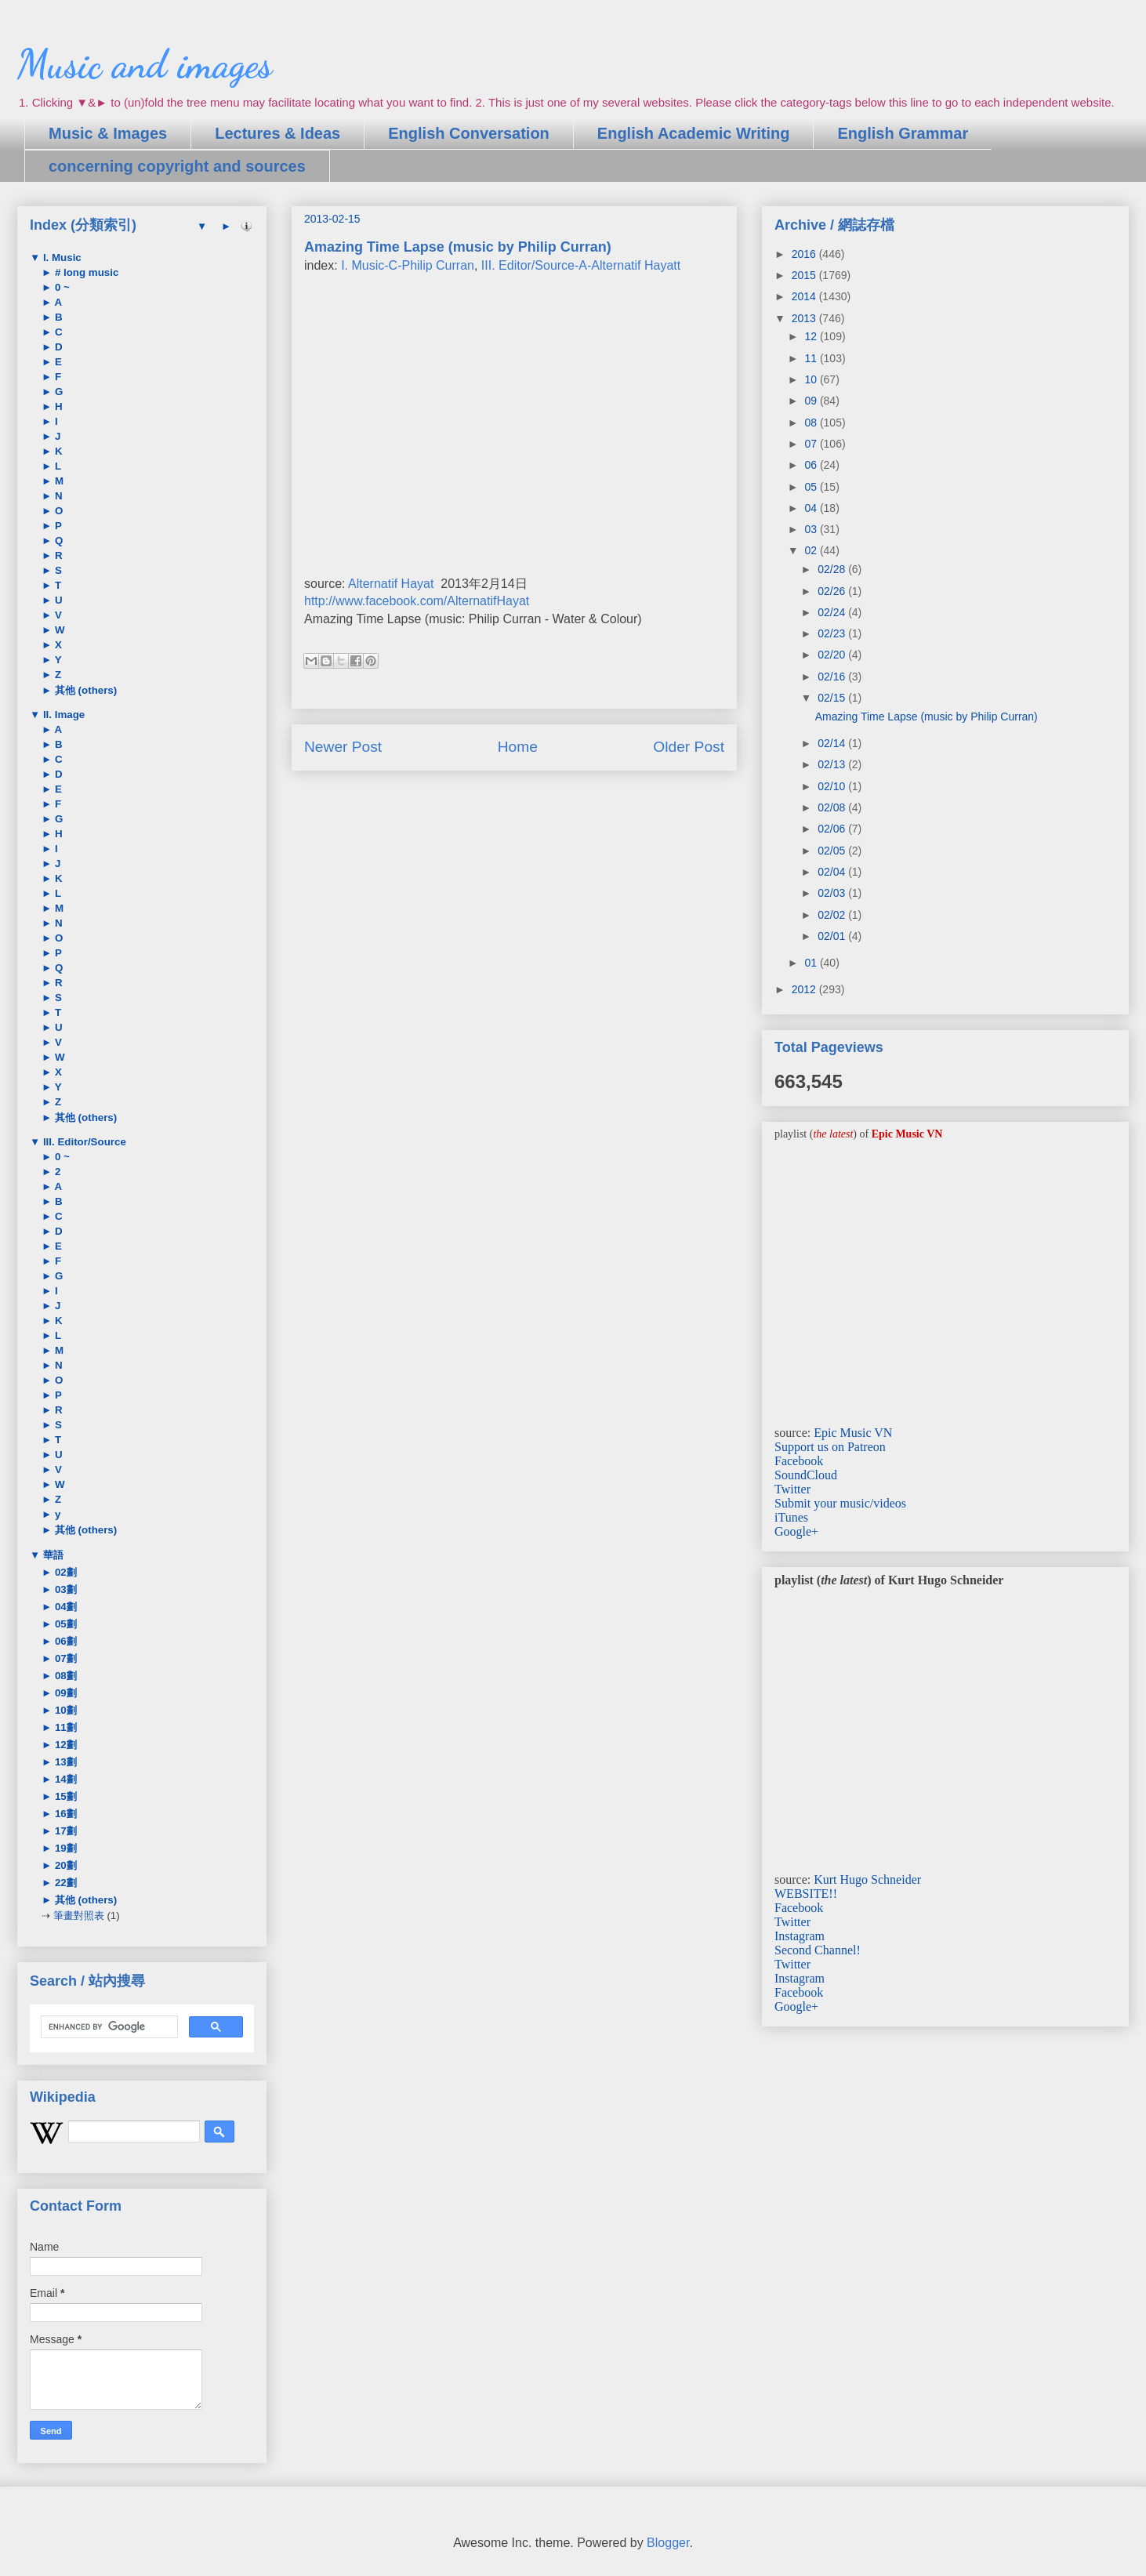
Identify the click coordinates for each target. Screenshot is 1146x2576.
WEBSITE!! (805, 1893)
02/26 (833, 591)
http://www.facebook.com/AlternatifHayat (416, 601)
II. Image (62, 714)
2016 (805, 254)
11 (811, 358)
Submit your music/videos (840, 1503)
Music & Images (108, 133)
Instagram (799, 1936)
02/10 (833, 786)
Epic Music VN (853, 1432)
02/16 (833, 676)
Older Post (688, 746)
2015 (805, 275)
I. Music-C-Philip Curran (407, 265)
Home (518, 746)
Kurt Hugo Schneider (867, 1879)
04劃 (64, 1607)
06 (811, 465)
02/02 (833, 915)
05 (811, 487)
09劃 (64, 1693)
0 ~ (61, 287)
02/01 (833, 936)
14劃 (64, 1779)
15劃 (64, 1796)
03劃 (64, 1589)
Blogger (668, 2542)
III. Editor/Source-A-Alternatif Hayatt (580, 265)
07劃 (64, 1658)
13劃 (64, 1762)
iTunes (791, 1517)
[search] (108, 2027)
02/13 (833, 764)
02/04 (833, 871)
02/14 (833, 743)
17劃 (64, 1831)
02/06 (833, 828)
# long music (85, 272)
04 (811, 508)
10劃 (64, 1710)
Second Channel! (817, 1950)
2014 (805, 296)
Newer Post (343, 746)
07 (811, 443)
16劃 (64, 1814)
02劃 (64, 1572)
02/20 (833, 654)
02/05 (833, 850)
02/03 (833, 893)
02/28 (833, 569)
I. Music (61, 257)
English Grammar (902, 133)
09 (811, 400)
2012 (805, 989)
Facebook (798, 1461)
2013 (805, 318)
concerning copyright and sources (177, 166)
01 (811, 962)
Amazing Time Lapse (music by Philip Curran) (926, 716)
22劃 (64, 1882)
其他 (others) (84, 690)
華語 (51, 1555)
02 (811, 550)
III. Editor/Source (83, 1142)
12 (811, 336)
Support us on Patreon (830, 1446)
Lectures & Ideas (277, 133)
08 (811, 422)
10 (811, 379)
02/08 (833, 807)
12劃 (64, 1745)
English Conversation (468, 133)
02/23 (833, 633)
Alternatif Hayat (390, 583)
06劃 (64, 1641)
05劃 (64, 1624)
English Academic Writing (693, 133)
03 (811, 529)
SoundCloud (805, 1475)
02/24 (833, 612)
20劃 (64, 1865)
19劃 (64, 1848)
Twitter (792, 1489)
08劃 (64, 1676)
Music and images (144, 64)
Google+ (796, 1531)
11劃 (64, 1727)
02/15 (833, 697)
